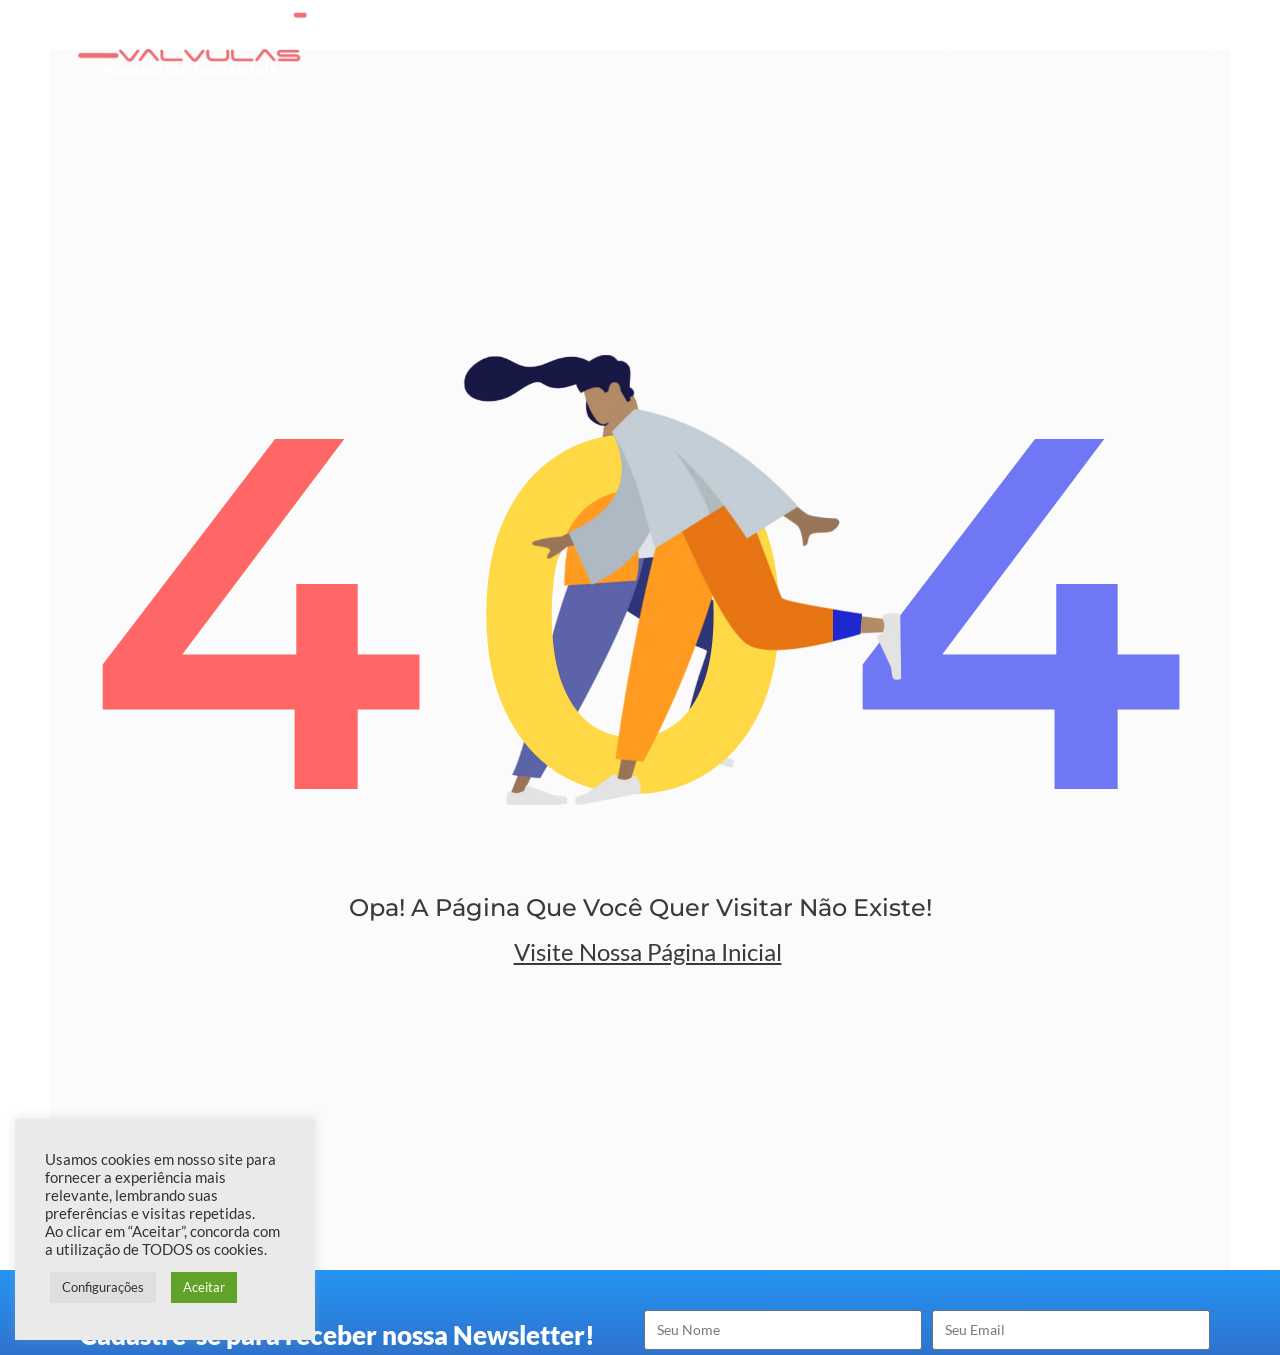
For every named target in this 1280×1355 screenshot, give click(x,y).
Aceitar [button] (204, 1287)
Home (460, 43)
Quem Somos (563, 43)
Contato (880, 43)
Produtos (693, 43)
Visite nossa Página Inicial (648, 951)
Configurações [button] (103, 1287)
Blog (795, 43)
